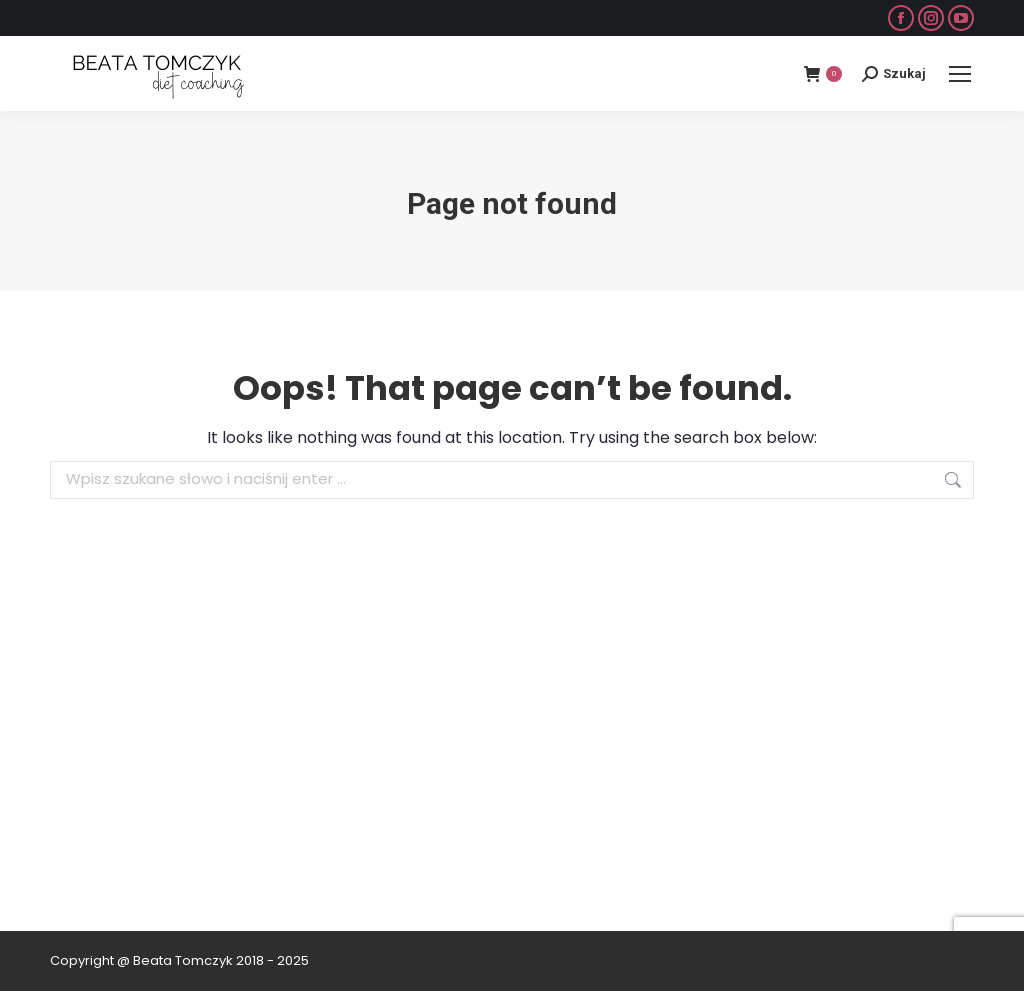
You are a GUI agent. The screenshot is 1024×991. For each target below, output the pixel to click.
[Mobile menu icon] (960, 74)
